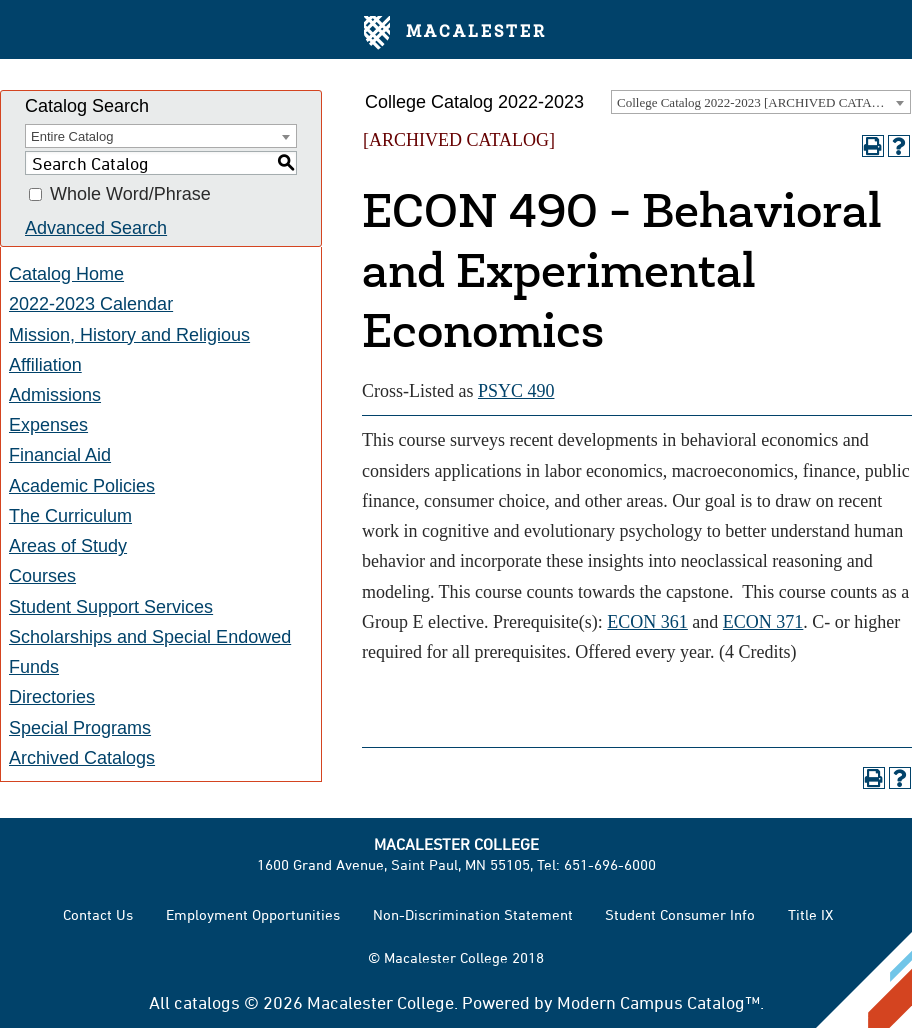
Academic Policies (82, 486)
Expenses (48, 425)
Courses (42, 576)
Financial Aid (60, 455)
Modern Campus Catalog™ (658, 1002)
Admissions (55, 395)
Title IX (810, 914)
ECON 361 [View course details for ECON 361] (647, 622)
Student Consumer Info (680, 914)
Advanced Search (96, 228)
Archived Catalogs (82, 758)
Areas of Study (68, 546)
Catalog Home (66, 274)
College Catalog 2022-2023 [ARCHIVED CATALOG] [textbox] (760, 102)
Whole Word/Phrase (130, 195)
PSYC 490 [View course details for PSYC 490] (516, 391)
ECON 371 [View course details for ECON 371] (763, 622)
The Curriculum (70, 516)
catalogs (207, 1002)
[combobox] (761, 102)
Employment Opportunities (253, 914)
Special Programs (80, 728)
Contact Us (98, 914)
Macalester (455, 33)
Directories (52, 697)
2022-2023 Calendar (91, 304)
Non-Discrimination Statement (473, 914)
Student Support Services (111, 607)
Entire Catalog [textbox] (72, 136)
